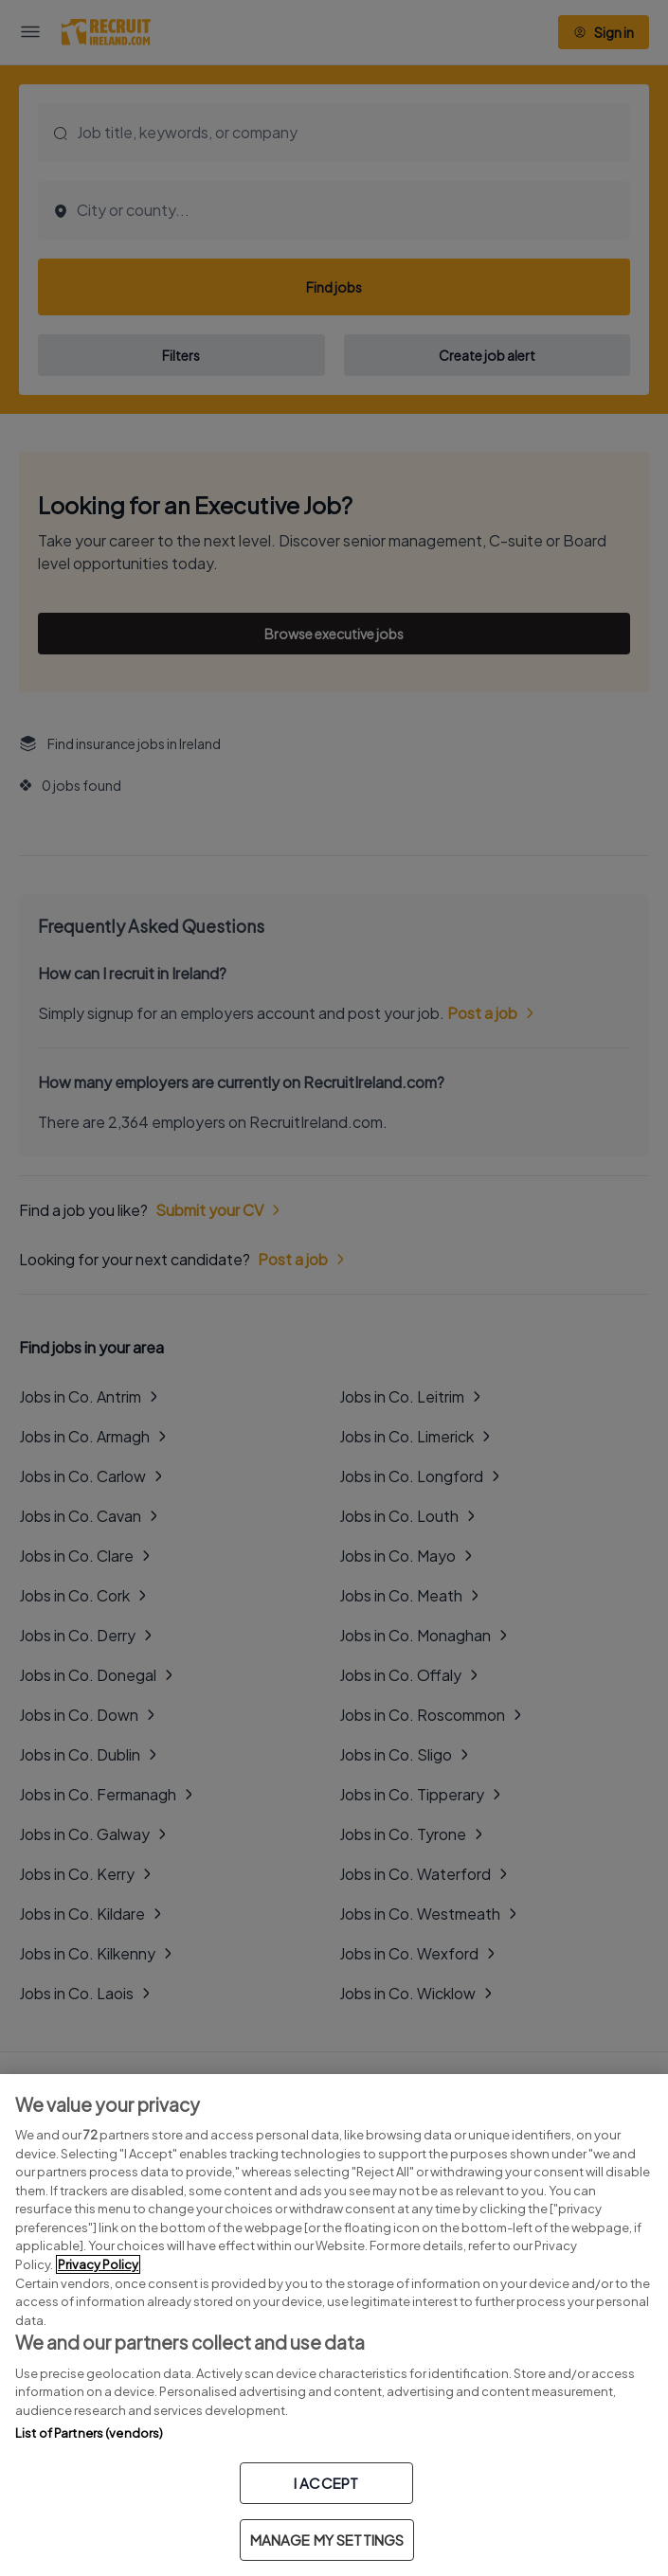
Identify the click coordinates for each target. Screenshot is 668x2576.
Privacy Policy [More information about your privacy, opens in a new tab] (98, 2264)
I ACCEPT (326, 2483)
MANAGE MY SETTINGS (327, 2540)
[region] (334, 2325)
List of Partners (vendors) (89, 2433)
